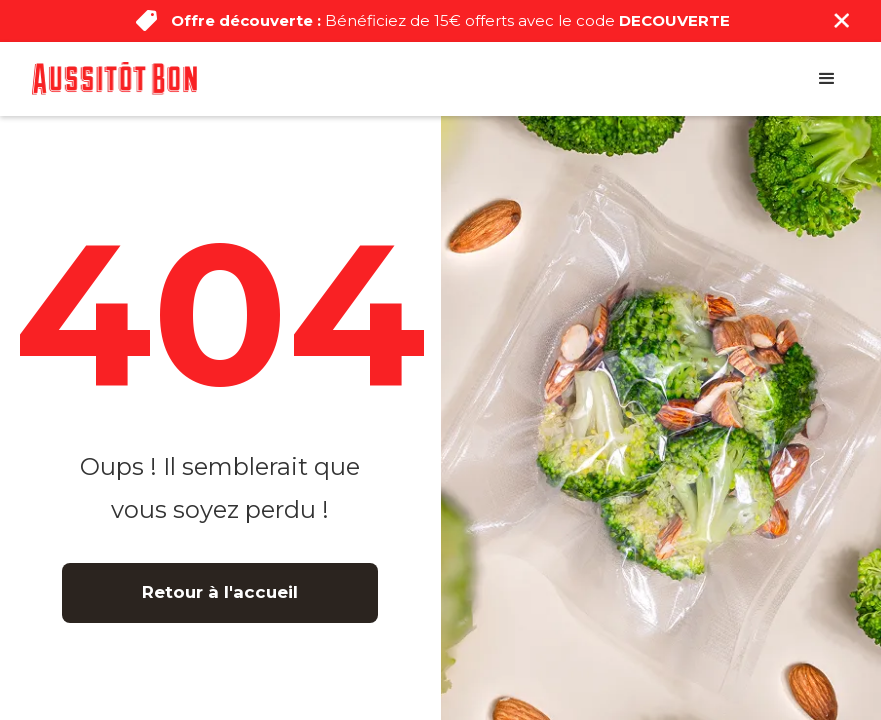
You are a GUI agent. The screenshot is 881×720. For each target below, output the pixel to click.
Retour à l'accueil (220, 592)
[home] (114, 78)
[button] (827, 79)
